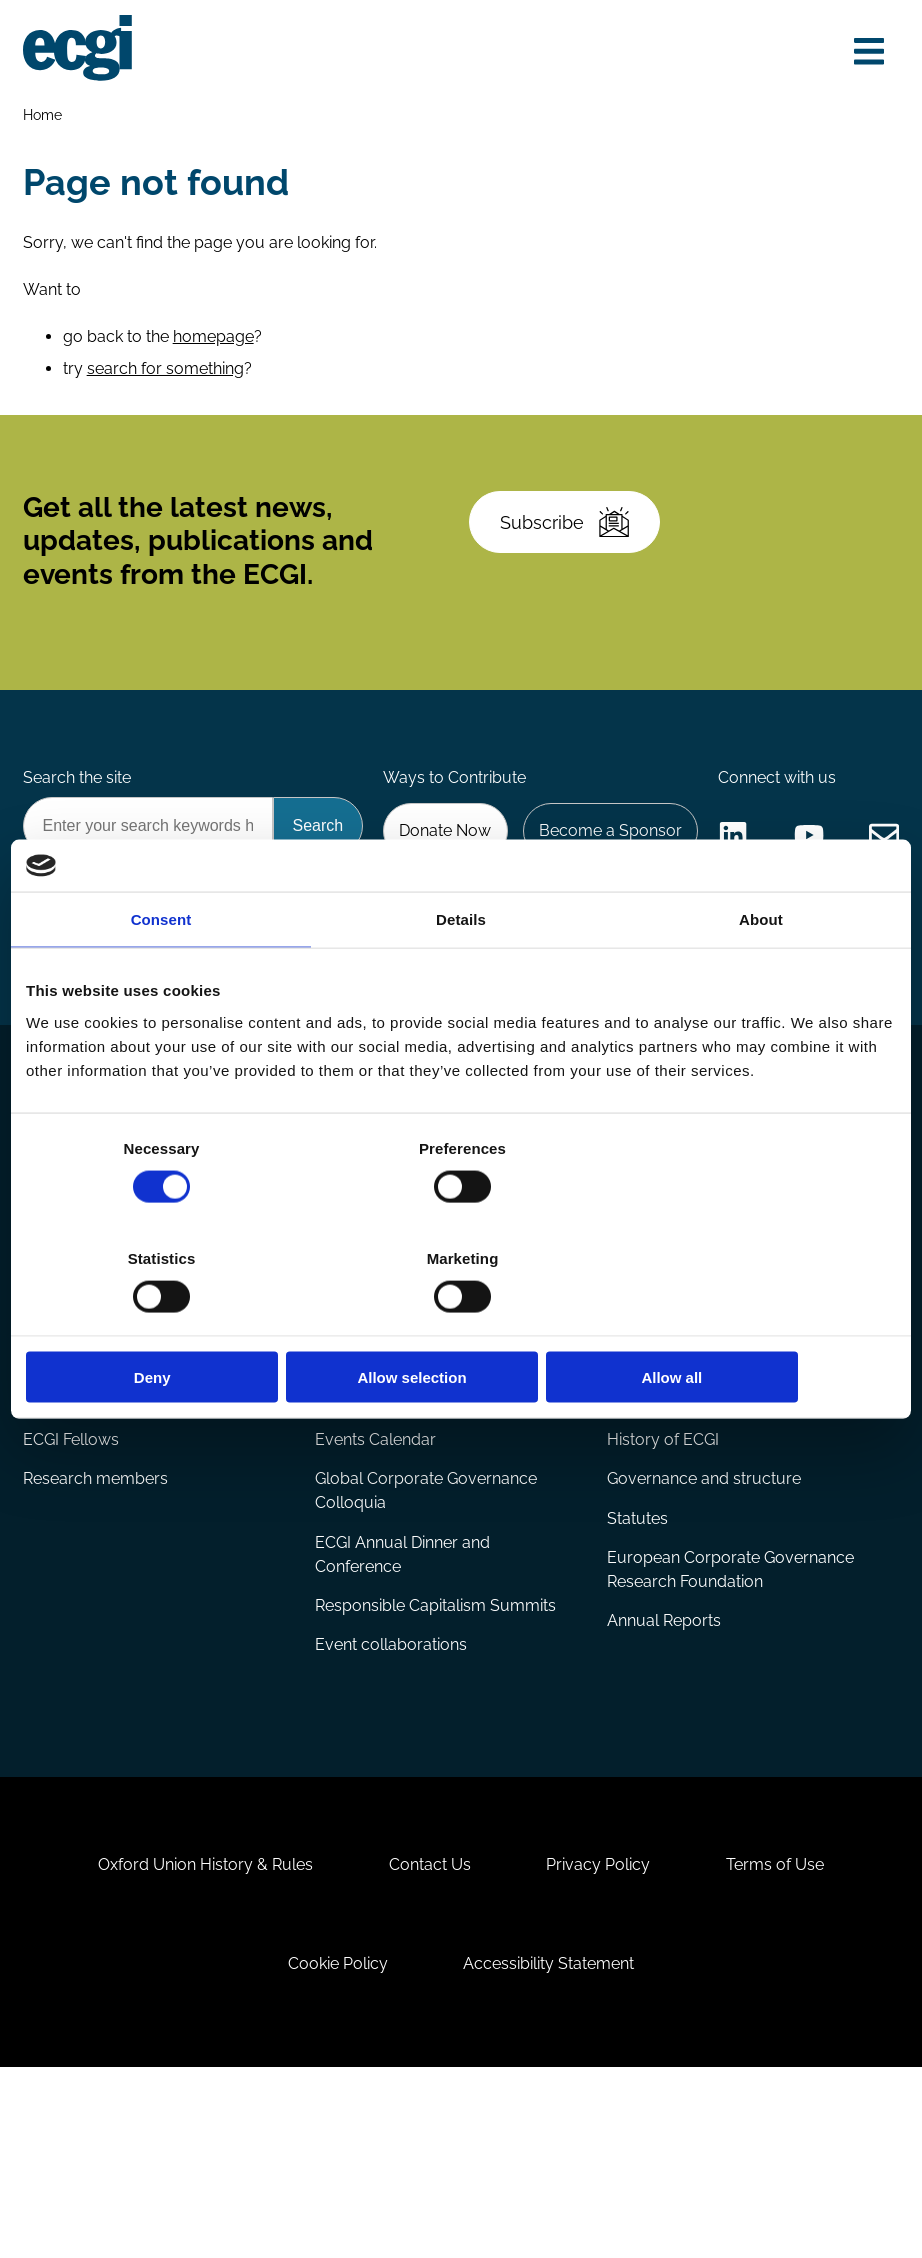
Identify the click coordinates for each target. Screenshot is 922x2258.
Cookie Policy (336, 2149)
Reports (344, 1373)
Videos (49, 1453)
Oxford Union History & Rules (199, 2045)
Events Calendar (375, 1605)
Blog (41, 1373)
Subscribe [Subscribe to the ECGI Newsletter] (568, 537)
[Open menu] (866, 52)
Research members (96, 1645)
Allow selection (460, 1322)
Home (43, 116)
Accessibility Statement (551, 2149)
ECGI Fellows (72, 1605)
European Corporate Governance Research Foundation (730, 1737)
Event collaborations (391, 1813)
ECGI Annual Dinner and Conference (402, 1721)
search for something (166, 375)
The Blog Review (86, 1493)
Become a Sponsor (809, 853)
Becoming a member (685, 1373)
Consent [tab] (161, 974)
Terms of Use (782, 2045)
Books (47, 1413)
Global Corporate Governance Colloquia (426, 1657)
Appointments (79, 1549)
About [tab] (761, 974)
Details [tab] (461, 974)
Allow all (753, 1322)
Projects (345, 1413)
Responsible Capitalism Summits (435, 1773)
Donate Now (642, 853)
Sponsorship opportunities (704, 1413)
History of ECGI (663, 1605)
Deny (168, 1322)
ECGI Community (670, 1453)
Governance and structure (704, 1645)
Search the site (78, 799)
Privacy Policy (601, 2045)
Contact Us (428, 2045)
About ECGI (651, 1549)
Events (341, 1549)
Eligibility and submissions (411, 1453)
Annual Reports (664, 1789)
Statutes (637, 1685)
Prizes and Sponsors (390, 1493)
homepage (214, 343)
